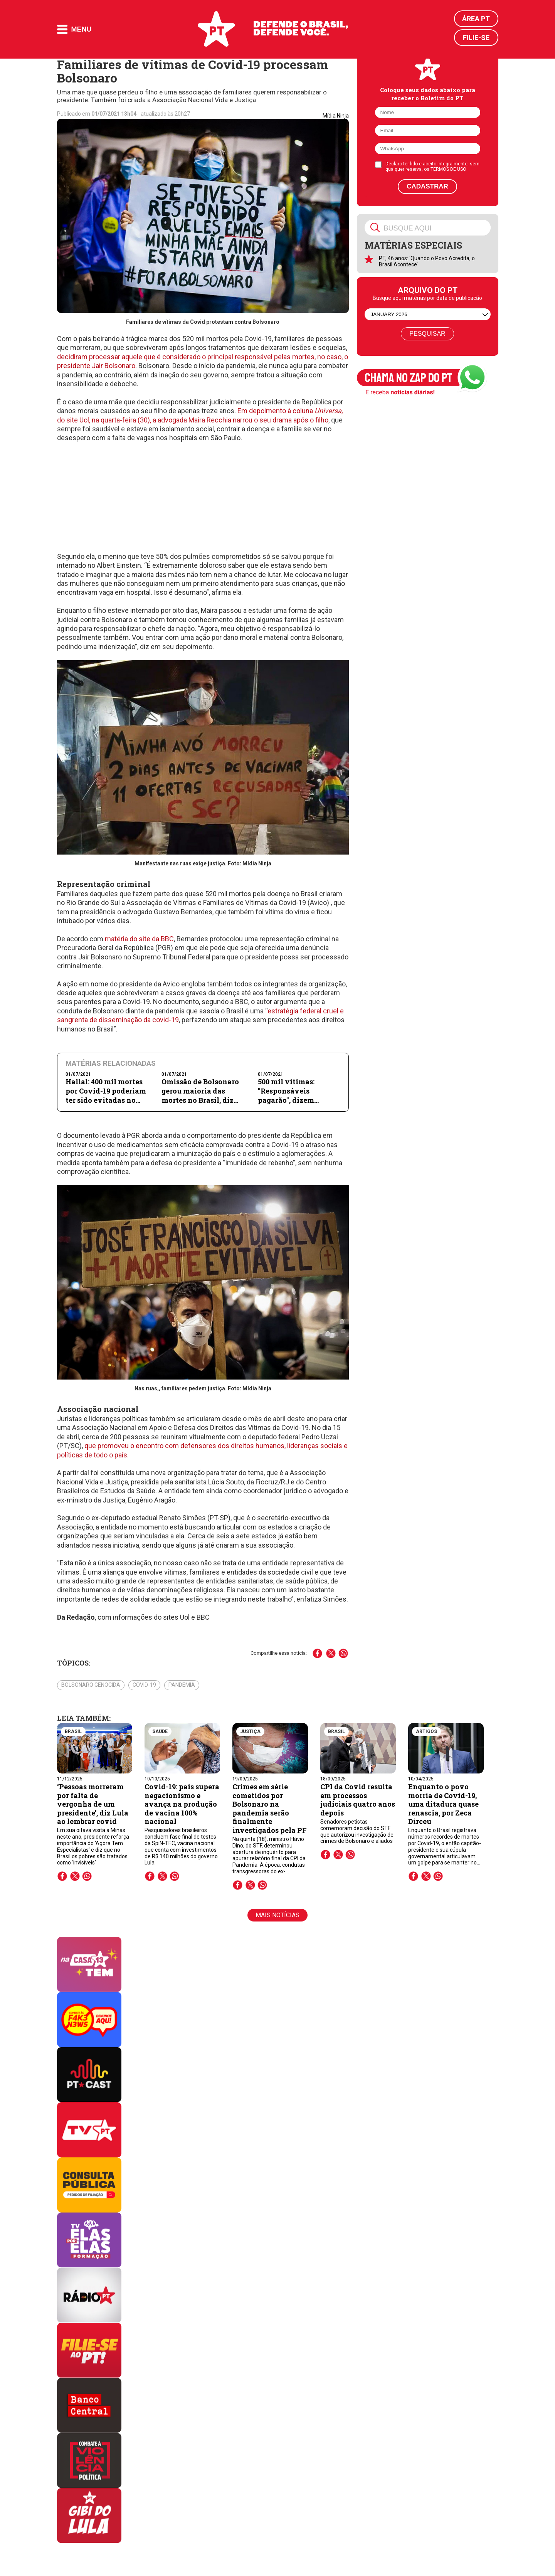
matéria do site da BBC (139, 939)
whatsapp (87, 1876)
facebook (62, 1876)
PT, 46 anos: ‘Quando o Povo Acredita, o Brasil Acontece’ (427, 261)
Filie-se (476, 38)
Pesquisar (427, 333)
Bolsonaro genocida (90, 1685)
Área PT (476, 19)
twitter (74, 1876)
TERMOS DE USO (448, 169)
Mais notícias (277, 1915)
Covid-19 (144, 1685)
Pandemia (181, 1685)
